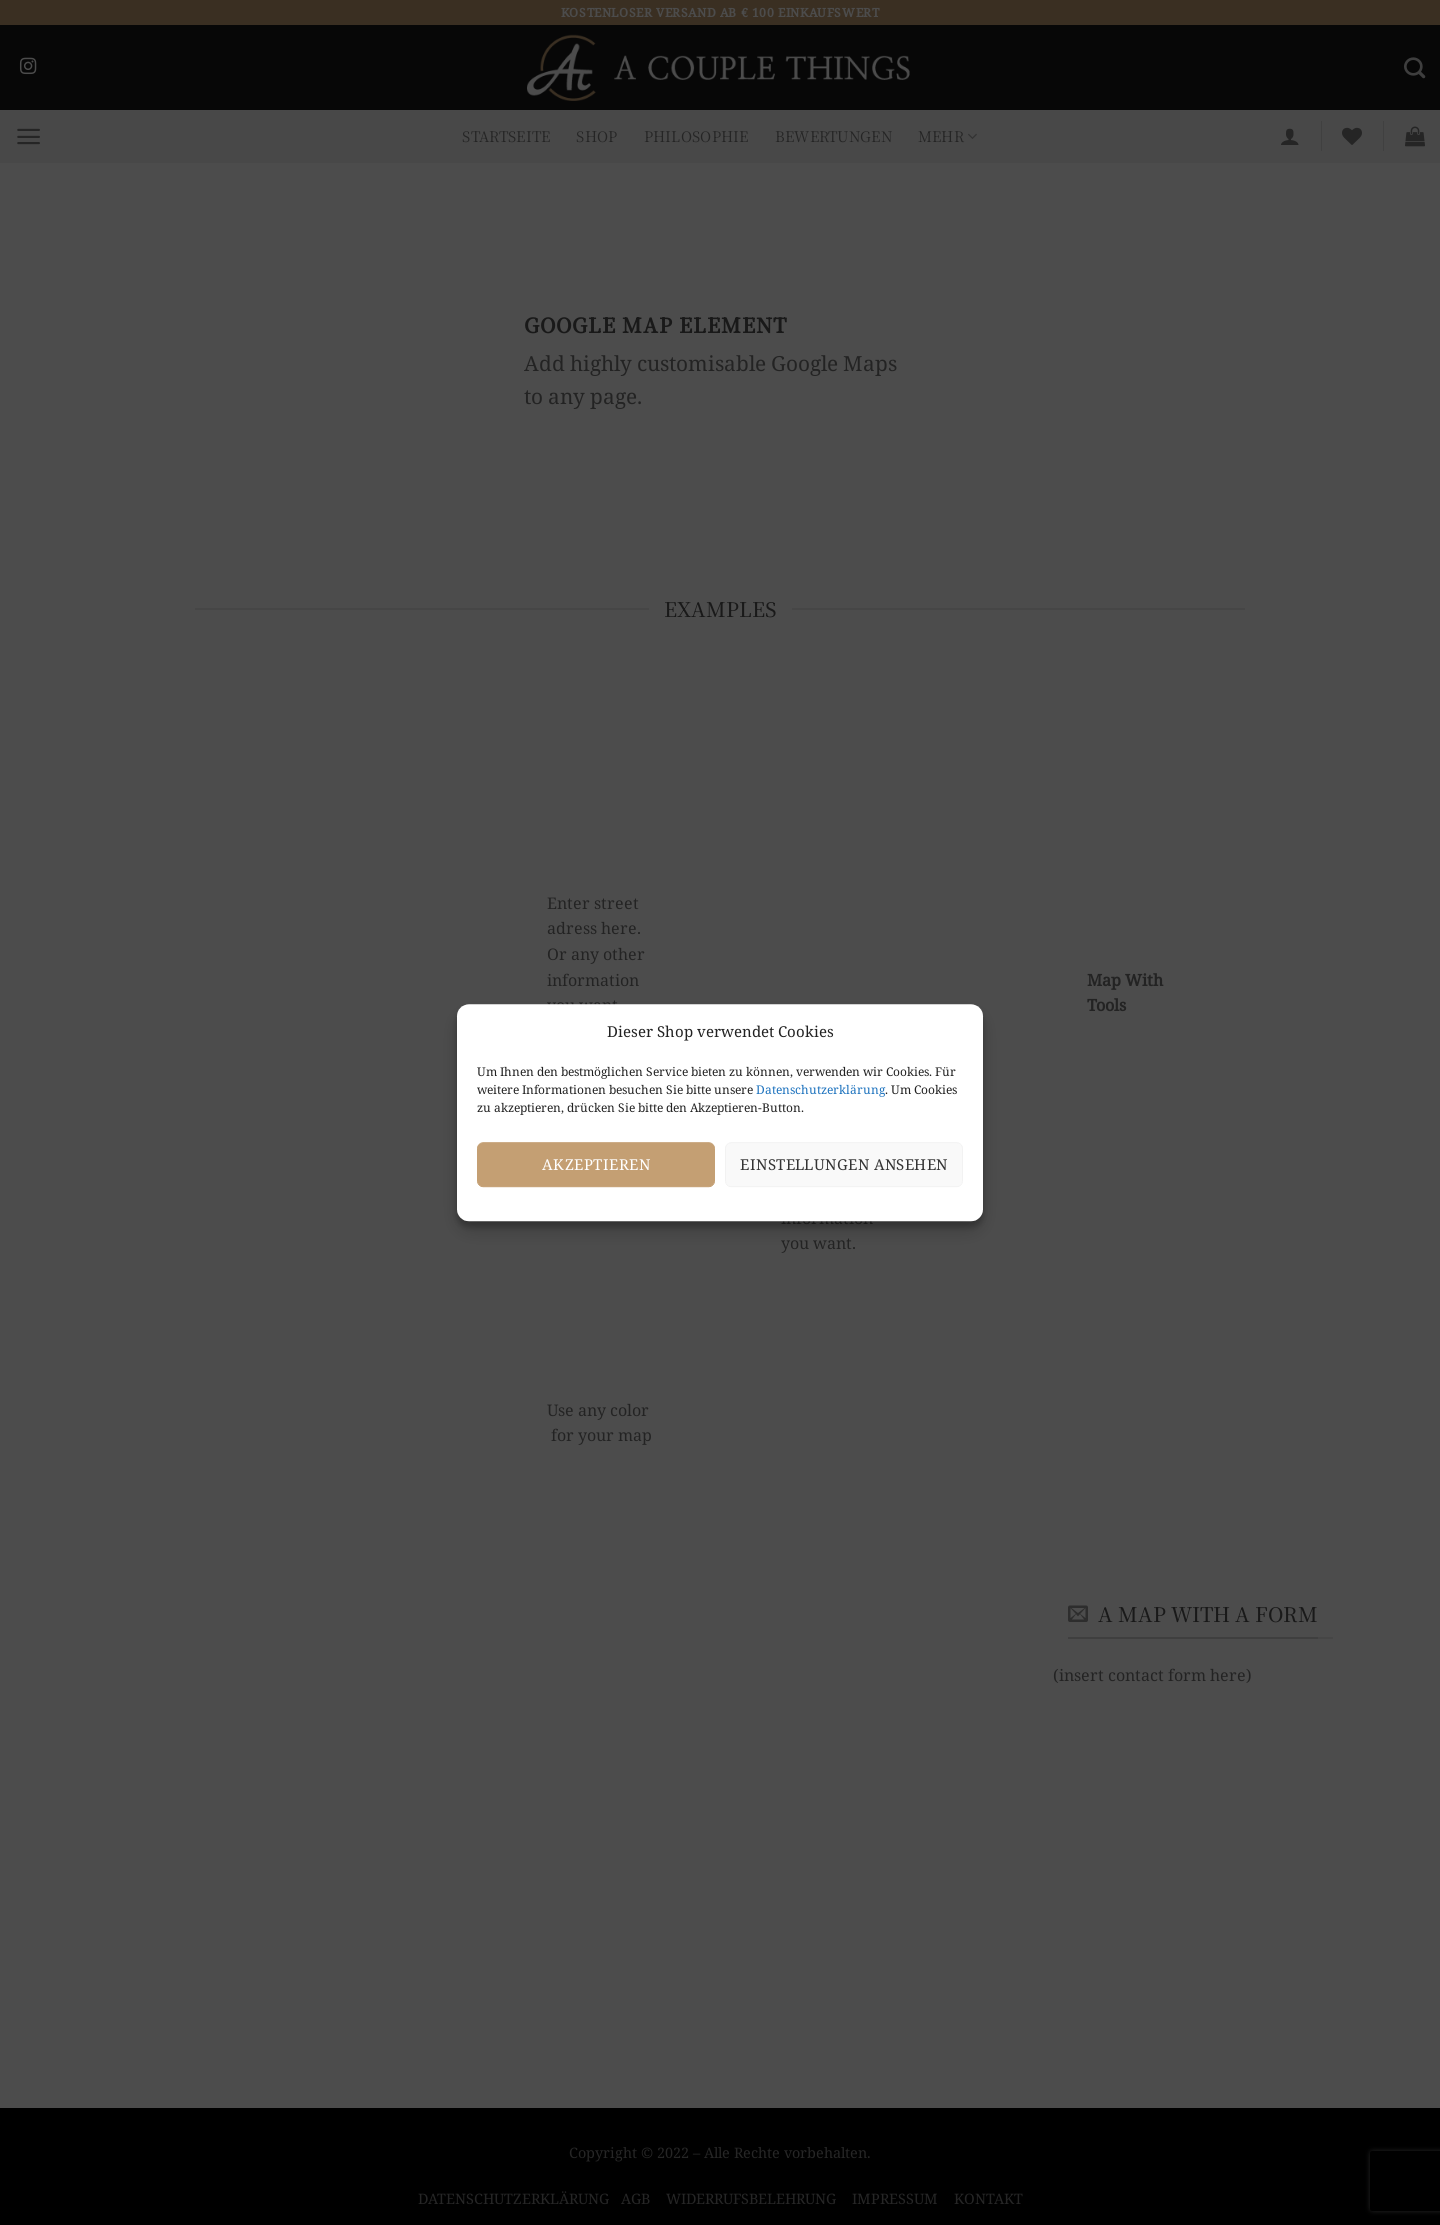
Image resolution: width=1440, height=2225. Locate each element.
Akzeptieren (596, 1164)
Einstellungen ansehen (843, 1164)
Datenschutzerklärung (820, 1089)
